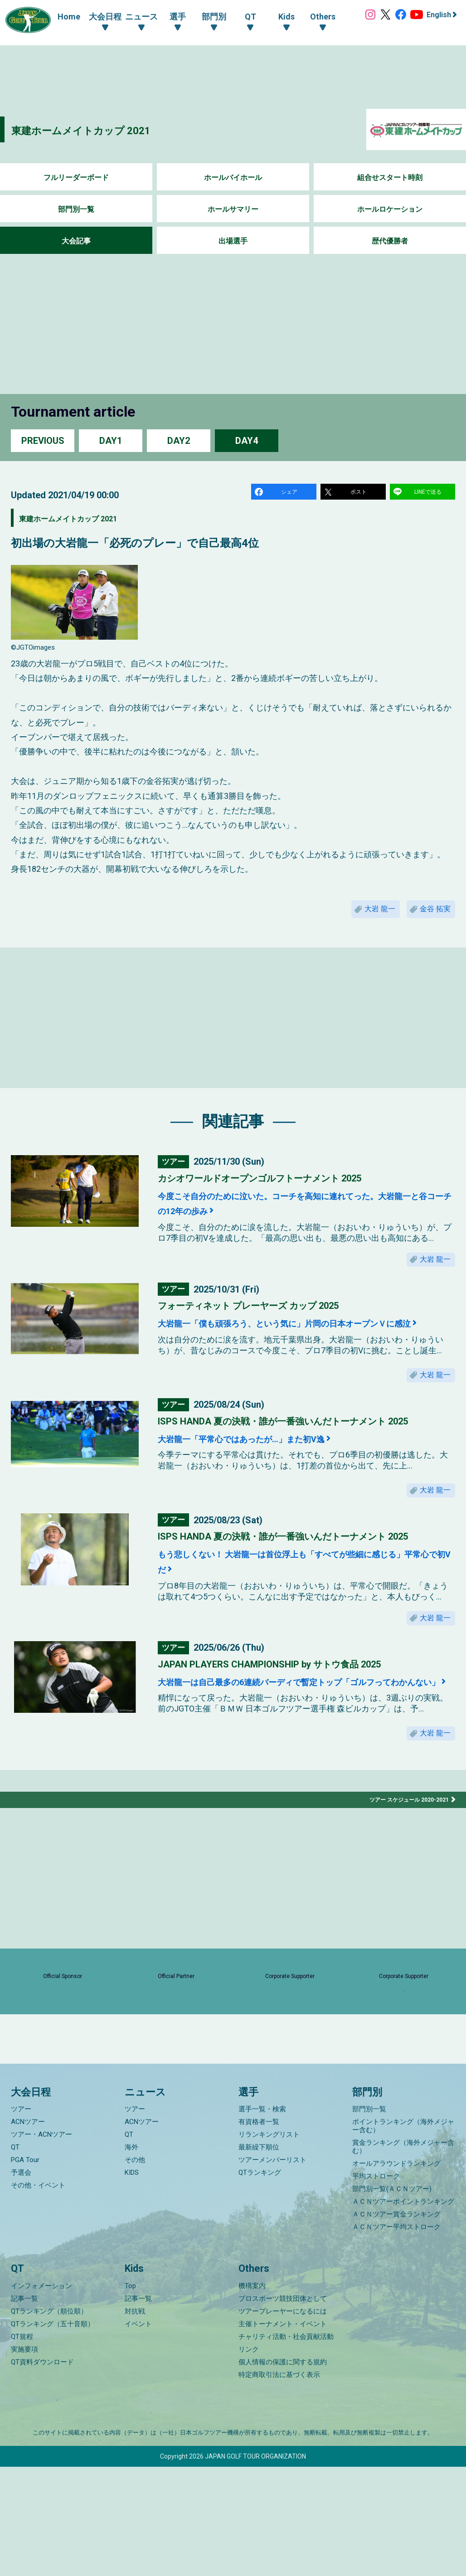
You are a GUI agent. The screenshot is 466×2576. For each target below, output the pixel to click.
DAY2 (178, 440)
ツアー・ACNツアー (41, 2244)
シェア (290, 493)
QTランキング (259, 2282)
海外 (131, 2257)
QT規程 (22, 2446)
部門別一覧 (76, 209)
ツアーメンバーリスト (272, 2269)
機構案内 (252, 2395)
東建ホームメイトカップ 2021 (105, 129)
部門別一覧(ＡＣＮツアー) (392, 2298)
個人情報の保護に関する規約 (282, 2471)
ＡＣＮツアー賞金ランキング (396, 2324)
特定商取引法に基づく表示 (279, 2484)
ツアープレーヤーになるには (282, 2420)
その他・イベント (38, 2295)
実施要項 (24, 2458)
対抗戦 (135, 2420)
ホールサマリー (233, 209)
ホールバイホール (233, 177)
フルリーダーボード (76, 177)
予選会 (21, 2282)
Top (130, 2395)
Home (60, 16)
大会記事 (76, 241)
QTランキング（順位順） (49, 2420)
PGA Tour (25, 2269)
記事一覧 (24, 2408)
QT (15, 2257)
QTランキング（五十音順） (52, 2433)
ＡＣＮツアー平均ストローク (396, 2337)
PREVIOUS (42, 440)
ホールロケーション (390, 209)
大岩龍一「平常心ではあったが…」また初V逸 (270, 1472)
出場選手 (233, 241)
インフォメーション (41, 2395)
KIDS (132, 2282)
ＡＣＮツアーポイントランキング (403, 2311)
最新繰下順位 (258, 2257)
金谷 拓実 (430, 916)
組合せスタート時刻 (390, 177)
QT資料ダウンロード (42, 2471)
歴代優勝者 (389, 241)
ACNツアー (28, 2231)
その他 (135, 2269)
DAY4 (246, 440)
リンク (248, 2458)
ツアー (21, 2219)
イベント (138, 2433)
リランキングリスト (269, 2244)
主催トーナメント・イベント (282, 2433)
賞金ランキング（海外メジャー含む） (403, 2256)
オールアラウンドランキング (396, 2273)
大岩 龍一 (365, 916)
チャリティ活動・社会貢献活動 (286, 2446)
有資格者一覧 (258, 2231)
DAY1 (110, 440)
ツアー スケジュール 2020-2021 (403, 1863)
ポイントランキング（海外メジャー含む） (403, 2235)
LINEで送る (429, 493)
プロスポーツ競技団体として (282, 2408)
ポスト (360, 493)
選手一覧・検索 (262, 2219)
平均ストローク (376, 2286)
